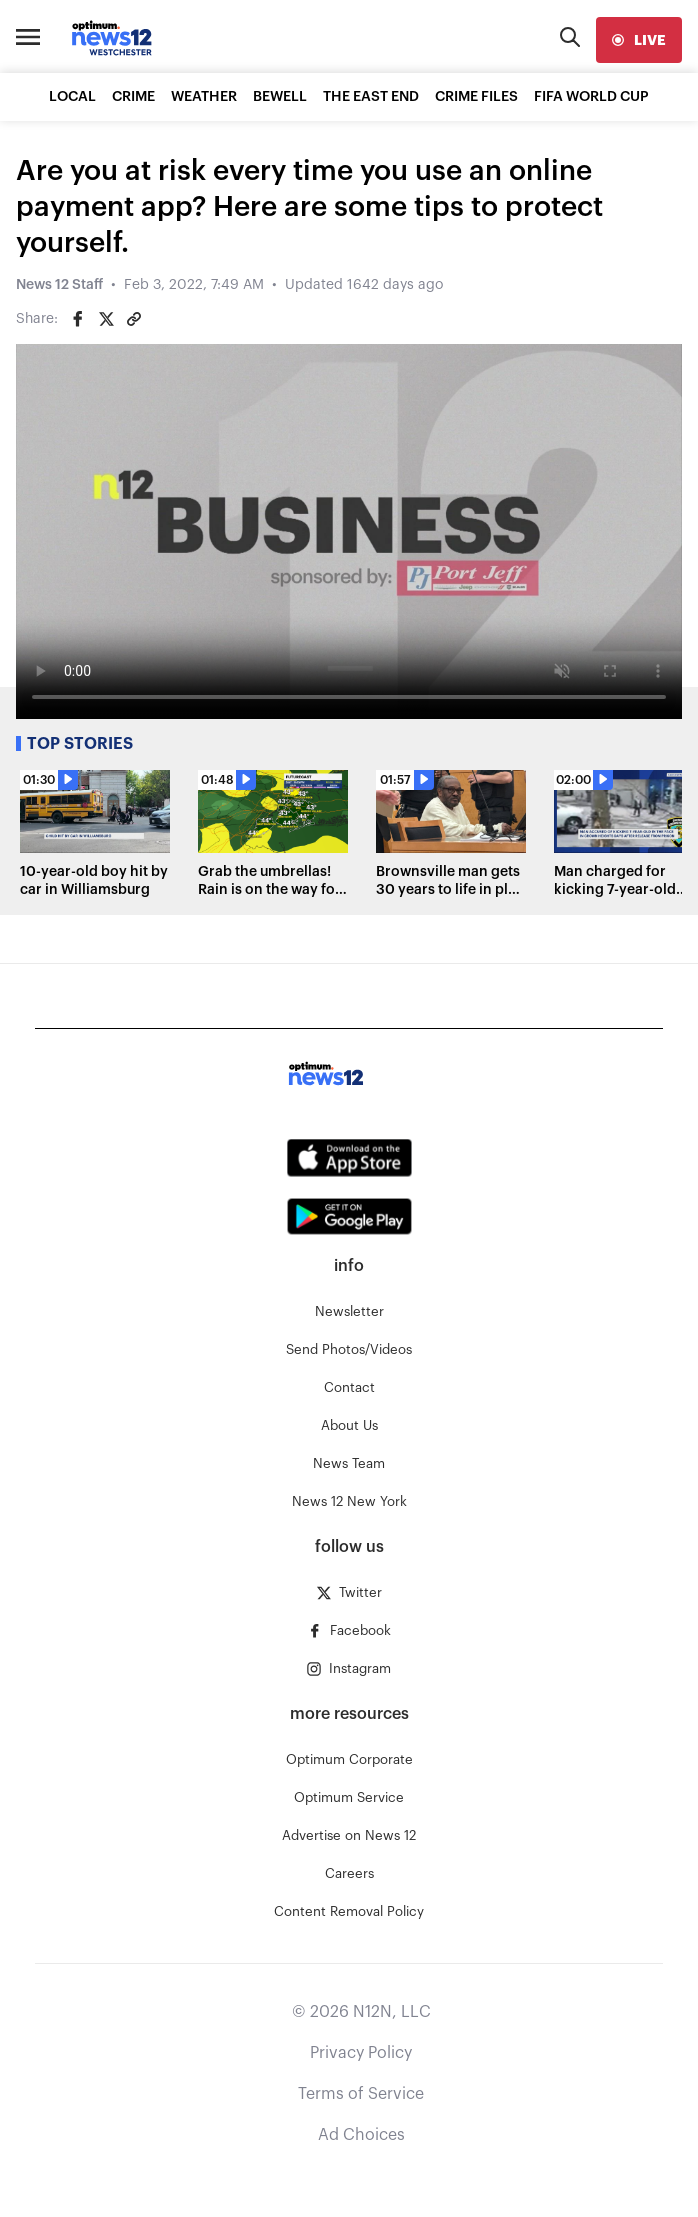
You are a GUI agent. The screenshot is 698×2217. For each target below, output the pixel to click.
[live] (639, 40)
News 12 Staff (59, 285)
